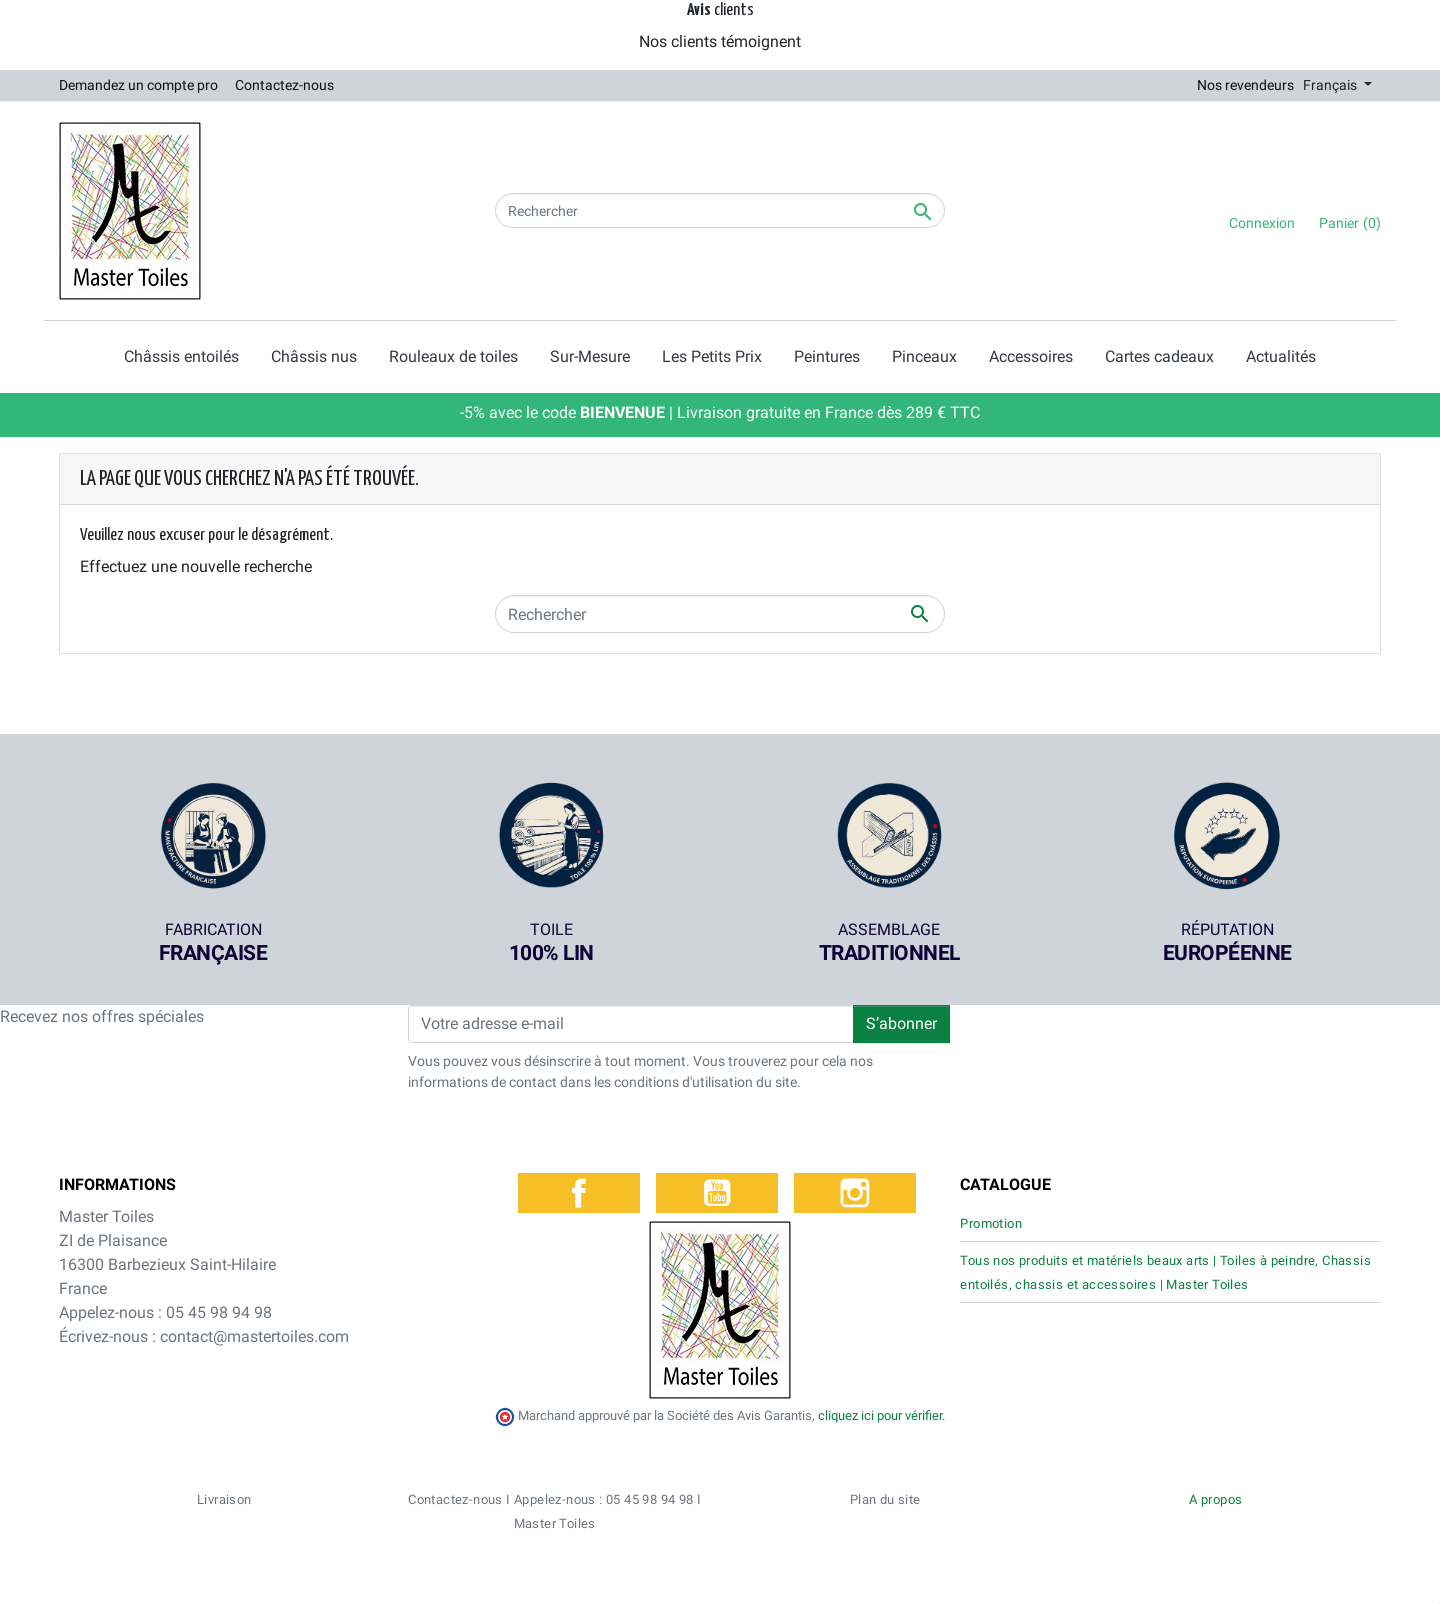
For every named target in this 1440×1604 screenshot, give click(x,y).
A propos (1215, 1499)
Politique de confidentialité (883, 1578)
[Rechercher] (720, 210)
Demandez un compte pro (138, 85)
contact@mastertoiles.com (254, 1336)
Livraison (224, 1499)
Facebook (579, 1193)
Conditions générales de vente (714, 1578)
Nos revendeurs (1245, 85)
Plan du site (885, 1499)
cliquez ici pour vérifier (880, 1415)
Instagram (855, 1193)
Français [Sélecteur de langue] (1331, 85)
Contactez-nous (284, 85)
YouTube (717, 1193)
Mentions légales (1016, 1578)
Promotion (991, 1223)
